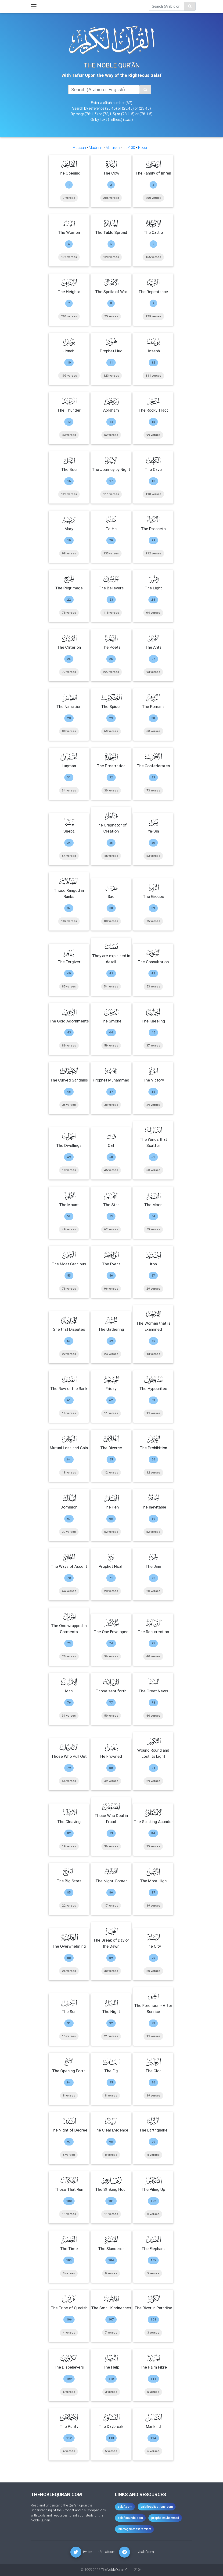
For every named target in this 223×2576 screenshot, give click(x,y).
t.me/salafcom (143, 2552)
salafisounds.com (130, 2518)
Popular (144, 147)
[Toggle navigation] (33, 7)
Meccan (79, 147)
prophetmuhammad (165, 2518)
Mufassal (113, 147)
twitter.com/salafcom (99, 2552)
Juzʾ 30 (129, 147)
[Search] (166, 7)
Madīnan (96, 147)
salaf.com (125, 2507)
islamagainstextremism (134, 2529)
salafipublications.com (156, 2507)
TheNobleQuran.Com (117, 2570)
